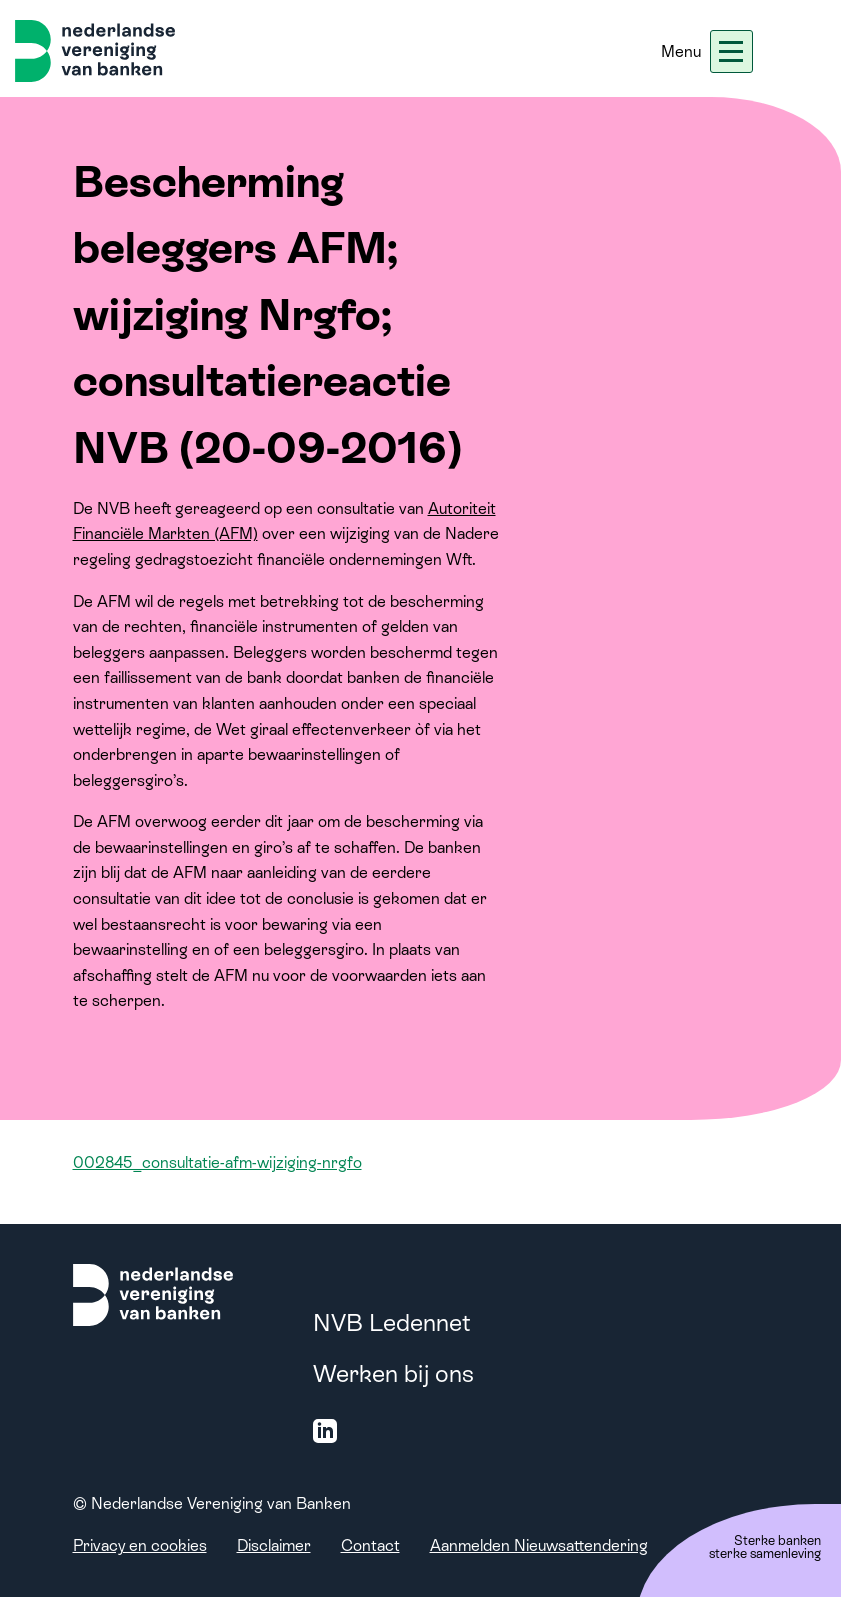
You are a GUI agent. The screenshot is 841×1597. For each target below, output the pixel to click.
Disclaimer (274, 1545)
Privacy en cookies (140, 1545)
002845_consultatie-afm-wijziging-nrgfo (217, 1162)
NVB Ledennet (392, 1322)
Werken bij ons (393, 1373)
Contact (370, 1545)
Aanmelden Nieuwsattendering (539, 1545)
